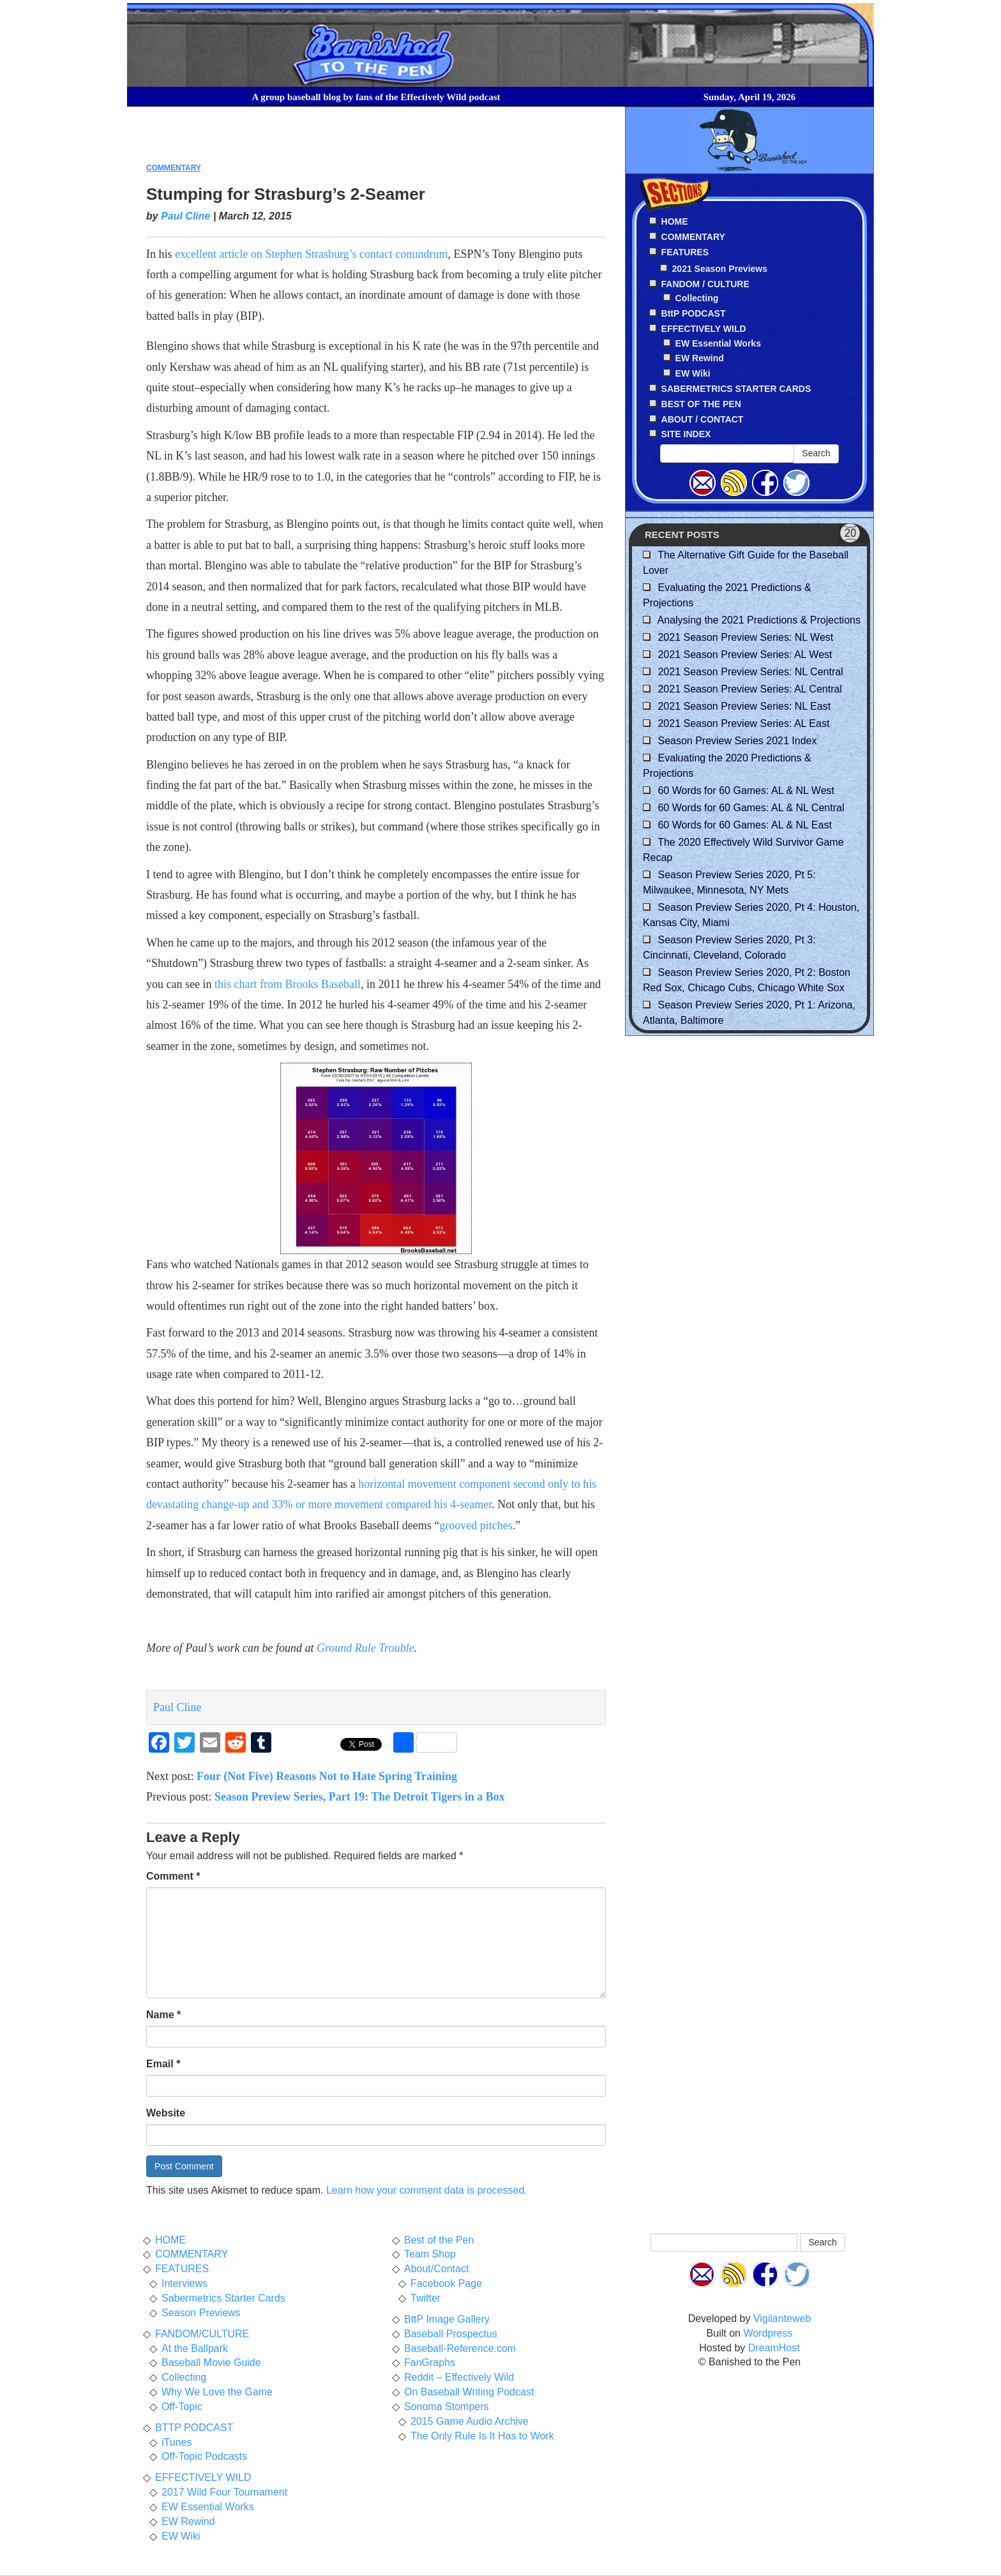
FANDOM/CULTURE (202, 2333)
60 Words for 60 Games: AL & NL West (746, 790)
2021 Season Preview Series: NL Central (750, 671)
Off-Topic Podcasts (204, 2456)
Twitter (425, 2298)
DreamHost (774, 2347)
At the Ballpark (195, 2348)
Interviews (184, 2283)
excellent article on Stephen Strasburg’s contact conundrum (311, 254)
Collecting (697, 298)
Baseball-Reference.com (460, 2348)
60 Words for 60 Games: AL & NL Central (751, 807)
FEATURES (182, 2268)
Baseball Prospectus (450, 2333)
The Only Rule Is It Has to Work (482, 2435)
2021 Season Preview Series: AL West (745, 654)
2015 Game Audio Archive (469, 2421)
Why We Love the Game (217, 2391)
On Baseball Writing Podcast (469, 2391)
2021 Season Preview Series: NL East (744, 706)
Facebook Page (446, 2283)
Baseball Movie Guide (211, 2362)
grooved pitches (475, 1525)
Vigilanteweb (782, 2318)
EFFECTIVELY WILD (203, 2477)
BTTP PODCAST (194, 2427)
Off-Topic (182, 2406)
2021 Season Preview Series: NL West (745, 637)
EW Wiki (693, 373)
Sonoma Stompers (446, 2406)
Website (165, 2113)
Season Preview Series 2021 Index (737, 740)
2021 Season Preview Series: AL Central (749, 689)
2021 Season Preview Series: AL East (743, 723)
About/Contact (436, 2268)
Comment (173, 1876)
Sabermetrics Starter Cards (223, 2298)
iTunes (177, 2442)
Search (816, 453)
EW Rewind (699, 358)
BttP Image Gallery (447, 2319)
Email (163, 2063)
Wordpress (767, 2333)
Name (163, 2014)
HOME (170, 2240)
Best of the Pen (439, 2240)
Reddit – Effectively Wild (459, 2377)
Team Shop (430, 2254)
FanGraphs (429, 2362)
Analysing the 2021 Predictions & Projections (759, 620)
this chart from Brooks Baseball (287, 984)
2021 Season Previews (719, 269)
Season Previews (201, 2312)
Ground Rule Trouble (365, 1648)
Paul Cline (185, 216)
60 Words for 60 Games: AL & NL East (744, 825)
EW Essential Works (718, 343)
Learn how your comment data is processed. (426, 2190)
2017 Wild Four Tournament (224, 2492)
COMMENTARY (173, 167)
